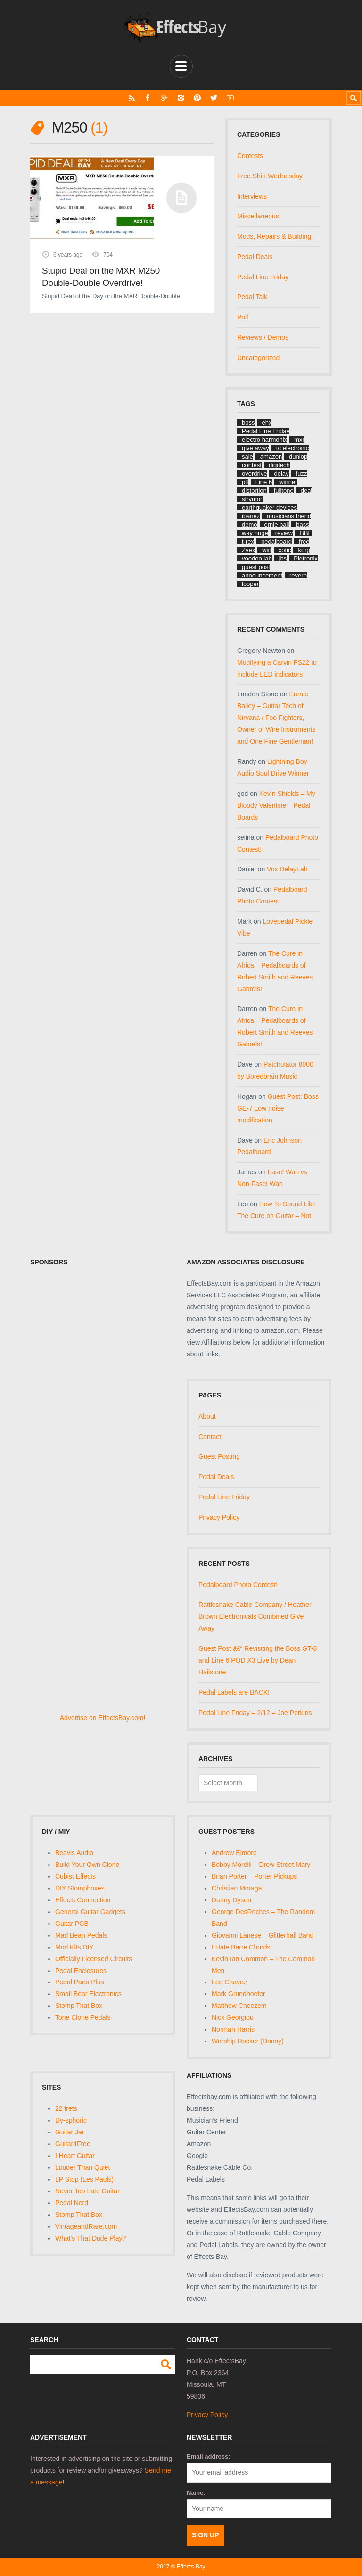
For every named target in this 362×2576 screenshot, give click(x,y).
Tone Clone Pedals (83, 2017)
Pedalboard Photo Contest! (238, 1585)
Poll (242, 317)
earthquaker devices (269, 507)
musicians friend (289, 516)
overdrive (254, 473)
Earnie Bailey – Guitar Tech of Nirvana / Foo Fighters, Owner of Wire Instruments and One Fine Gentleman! (276, 717)
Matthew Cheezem (239, 2005)
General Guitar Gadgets (90, 1911)
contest (252, 465)
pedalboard (276, 541)
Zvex (248, 550)
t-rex (248, 541)
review (284, 533)
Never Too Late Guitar (87, 2191)
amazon (271, 456)
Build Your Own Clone (87, 1864)
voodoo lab (257, 558)
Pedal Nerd (71, 2203)
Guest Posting (219, 1456)
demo (249, 524)
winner (288, 482)
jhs (283, 558)
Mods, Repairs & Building (274, 236)
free (304, 541)
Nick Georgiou (233, 2017)
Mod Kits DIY (74, 1947)
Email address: (208, 2456)
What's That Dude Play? (90, 2238)
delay (281, 473)
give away (255, 448)
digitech (279, 465)
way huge (255, 533)
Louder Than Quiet (82, 2167)
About (207, 1416)
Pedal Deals (255, 256)
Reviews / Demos (262, 337)
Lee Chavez (229, 1982)
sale (247, 456)
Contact (209, 1436)
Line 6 (263, 482)
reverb (298, 575)
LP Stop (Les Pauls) (84, 2179)
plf (245, 482)
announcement (262, 575)
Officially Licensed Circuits (93, 1959)
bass (302, 524)
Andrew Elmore (234, 1853)
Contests (250, 155)
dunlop (298, 456)
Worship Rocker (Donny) (248, 2041)
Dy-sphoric (71, 2120)
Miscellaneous (258, 216)
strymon (252, 499)
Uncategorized (258, 357)
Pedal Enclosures (81, 1970)
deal (307, 490)
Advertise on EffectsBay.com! (103, 1718)
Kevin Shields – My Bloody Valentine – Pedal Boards (276, 805)
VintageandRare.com (86, 2226)
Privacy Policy (218, 1517)
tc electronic (292, 448)
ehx (267, 422)
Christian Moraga (237, 1888)
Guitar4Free (72, 2144)
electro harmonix (264, 439)
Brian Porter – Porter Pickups (254, 1876)
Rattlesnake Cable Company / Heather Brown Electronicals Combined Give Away (255, 1616)
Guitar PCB (72, 1923)
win (267, 550)
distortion (254, 490)
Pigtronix (306, 558)
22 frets (66, 2108)
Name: (196, 2492)
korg (304, 550)
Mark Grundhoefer (238, 1994)
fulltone (284, 490)
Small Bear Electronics (88, 1994)
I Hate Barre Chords (241, 1947)
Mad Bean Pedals (81, 1935)
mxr (299, 439)
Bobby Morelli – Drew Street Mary (261, 1864)
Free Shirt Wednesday (270, 176)
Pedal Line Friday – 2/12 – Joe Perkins (255, 1712)
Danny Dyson (231, 1900)
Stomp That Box (78, 2005)
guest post (256, 567)
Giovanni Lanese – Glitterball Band (262, 1935)
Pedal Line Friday (262, 277)
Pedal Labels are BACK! (234, 1692)
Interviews (252, 196)
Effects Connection (82, 1900)
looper (250, 584)
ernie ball (276, 524)
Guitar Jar (69, 2132)
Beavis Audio (74, 1853)
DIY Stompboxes (80, 1888)
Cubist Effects (75, 1876)
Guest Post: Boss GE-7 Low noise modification (278, 1108)
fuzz (301, 473)
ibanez (251, 516)
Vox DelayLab (287, 869)
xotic (285, 550)
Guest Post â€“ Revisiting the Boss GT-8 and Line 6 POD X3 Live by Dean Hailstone (257, 1660)
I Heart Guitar (75, 2155)
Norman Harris (233, 2029)
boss (248, 422)
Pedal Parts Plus (79, 1982)
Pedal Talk (252, 297)
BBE (306, 533)
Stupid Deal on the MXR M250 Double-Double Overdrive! (101, 277)
